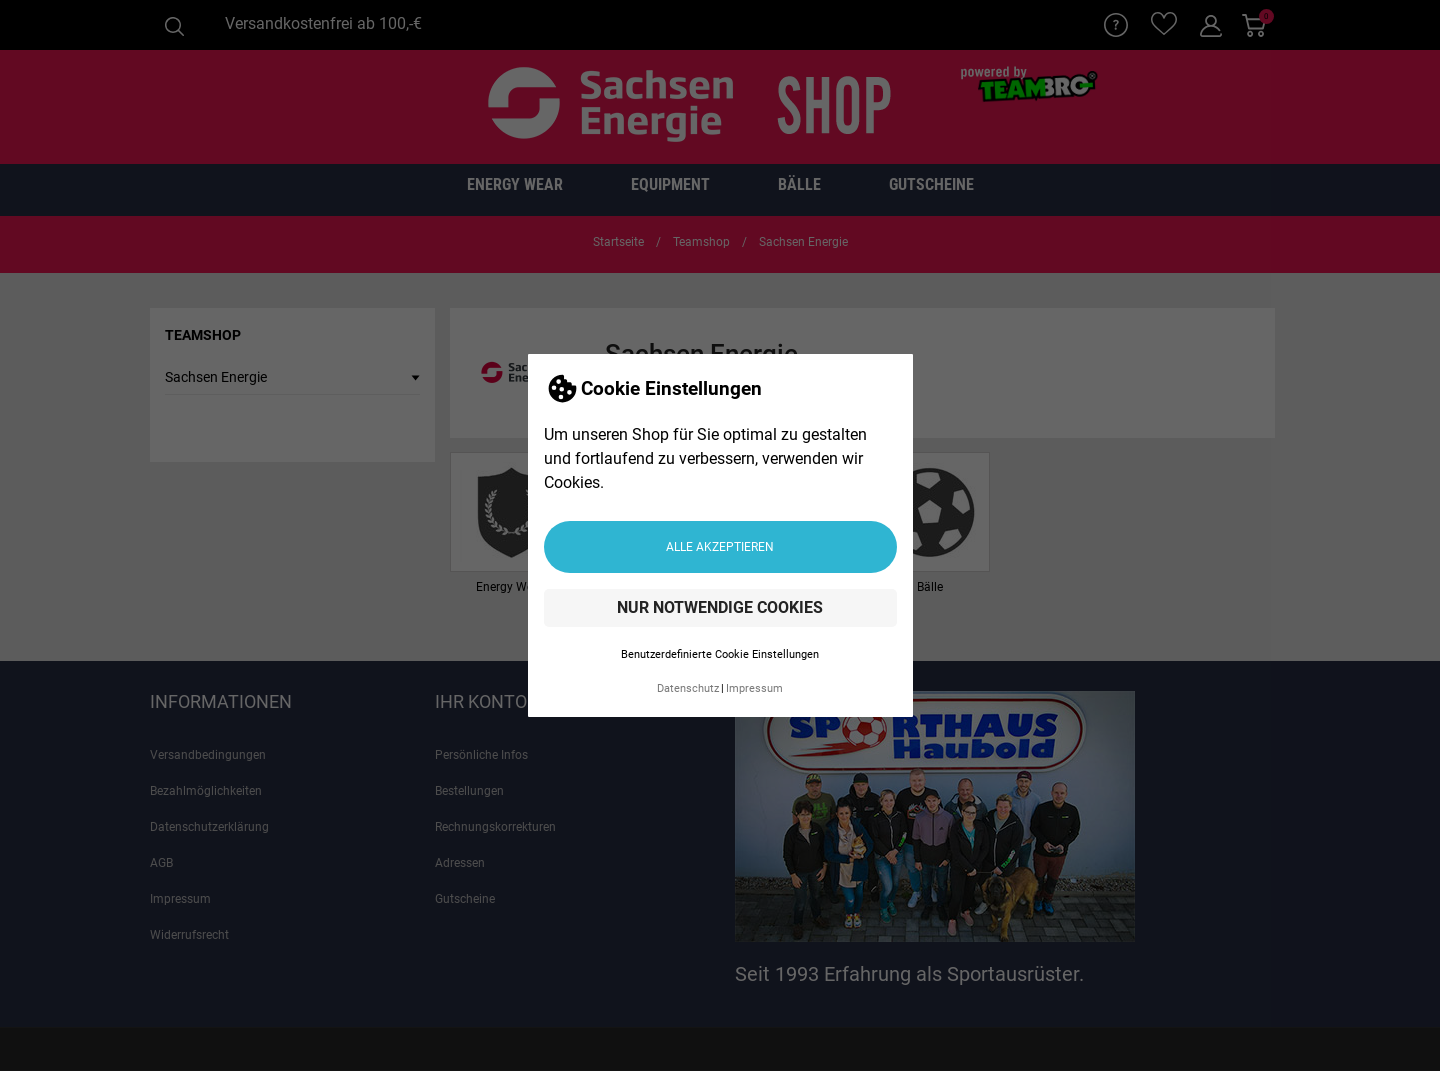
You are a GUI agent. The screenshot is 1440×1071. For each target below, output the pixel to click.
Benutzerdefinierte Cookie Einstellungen (720, 654)
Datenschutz (688, 688)
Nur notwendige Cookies (720, 607)
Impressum (754, 688)
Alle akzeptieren (720, 547)
